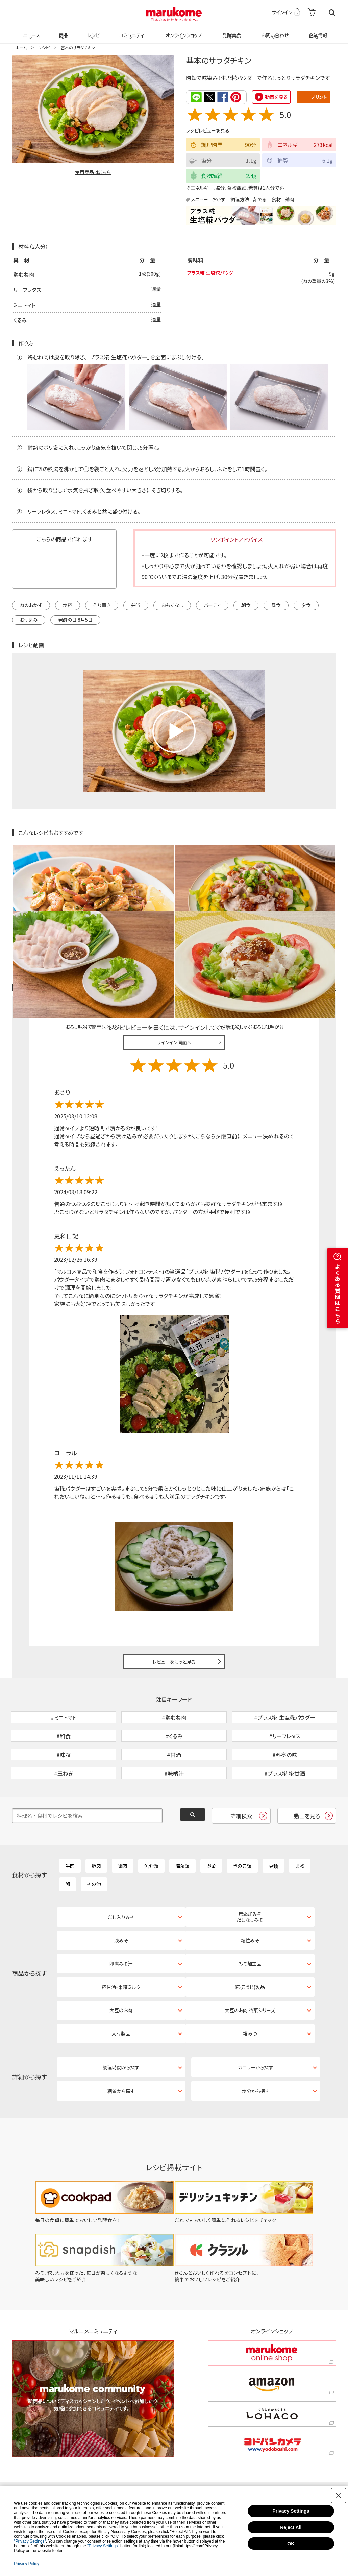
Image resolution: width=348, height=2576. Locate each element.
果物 (299, 1833)
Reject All (290, 2527)
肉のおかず (31, 604)
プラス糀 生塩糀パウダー (216, 274)
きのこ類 (242, 1833)
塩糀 (67, 604)
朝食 (246, 604)
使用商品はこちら (93, 172)
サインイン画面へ (174, 975)
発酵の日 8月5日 (75, 619)
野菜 (211, 1833)
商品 (63, 31)
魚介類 (151, 1833)
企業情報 (316, 31)
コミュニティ (130, 31)
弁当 (136, 604)
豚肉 (96, 1833)
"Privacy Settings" (30, 2541)
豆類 (273, 1833)
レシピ (92, 31)
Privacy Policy (26, 2563)
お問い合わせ (273, 31)
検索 (332, 12)
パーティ (212, 604)
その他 (94, 1852)
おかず (218, 198)
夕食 (306, 604)
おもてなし (172, 604)
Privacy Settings (290, 2511)
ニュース (30, 31)
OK (290, 2543)
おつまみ (29, 619)
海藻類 (182, 1833)
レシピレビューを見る (207, 130)
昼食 (276, 604)
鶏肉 (289, 198)
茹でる (260, 198)
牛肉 (70, 1833)
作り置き (101, 604)
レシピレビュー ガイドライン (312, 921)
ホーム (21, 47)
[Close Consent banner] (338, 2495)
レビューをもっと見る (174, 1594)
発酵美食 (230, 31)
